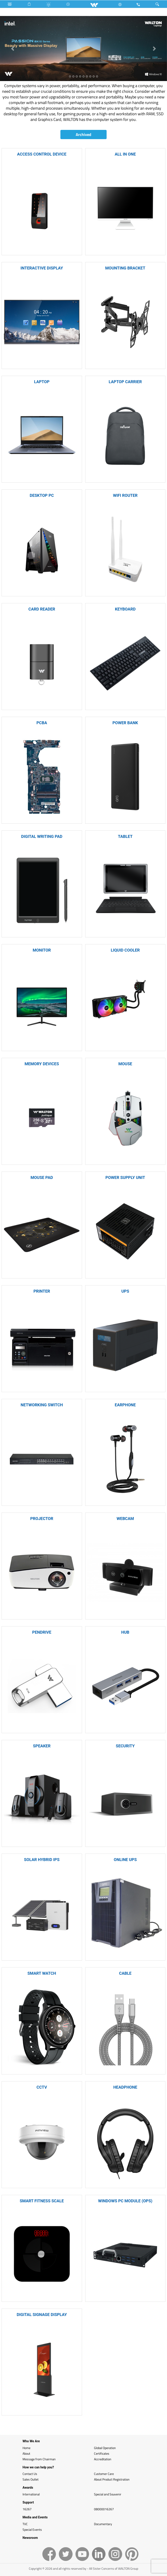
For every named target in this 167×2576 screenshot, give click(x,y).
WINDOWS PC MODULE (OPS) (125, 2200)
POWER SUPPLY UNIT (125, 1177)
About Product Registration (112, 2479)
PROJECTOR (41, 1518)
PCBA (42, 722)
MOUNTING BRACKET (125, 268)
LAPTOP (42, 381)
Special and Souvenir (107, 2494)
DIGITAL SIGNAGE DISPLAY (42, 2314)
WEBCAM (125, 1518)
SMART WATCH (41, 1973)
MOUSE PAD (41, 1177)
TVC (25, 2524)
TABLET (125, 836)
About (26, 2453)
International (31, 2494)
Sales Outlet (31, 2479)
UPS (125, 1291)
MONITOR (42, 950)
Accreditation (102, 2459)
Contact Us (30, 2473)
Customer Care (104, 2473)
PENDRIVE (41, 1632)
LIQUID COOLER (125, 950)
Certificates (101, 2453)
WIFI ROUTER (125, 495)
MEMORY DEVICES (42, 1063)
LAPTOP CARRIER (125, 381)
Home (26, 2447)
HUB (125, 1632)
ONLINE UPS (125, 1859)
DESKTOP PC (42, 495)
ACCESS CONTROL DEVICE (41, 154)
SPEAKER (41, 1746)
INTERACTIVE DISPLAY (42, 268)
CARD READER (41, 609)
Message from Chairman (39, 2459)
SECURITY (125, 1746)
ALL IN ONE (125, 154)
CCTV (42, 2087)
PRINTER (41, 1291)
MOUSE (125, 1063)
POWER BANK (125, 722)
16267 (27, 2509)
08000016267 (104, 2509)
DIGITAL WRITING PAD (41, 836)
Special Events (32, 2529)
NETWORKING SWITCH (42, 1404)
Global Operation (105, 2447)
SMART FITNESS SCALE (42, 2200)
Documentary (103, 2524)
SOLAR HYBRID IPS (41, 1859)
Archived (83, 134)
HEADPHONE (125, 2087)
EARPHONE (125, 1404)
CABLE (125, 1973)
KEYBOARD (125, 609)
